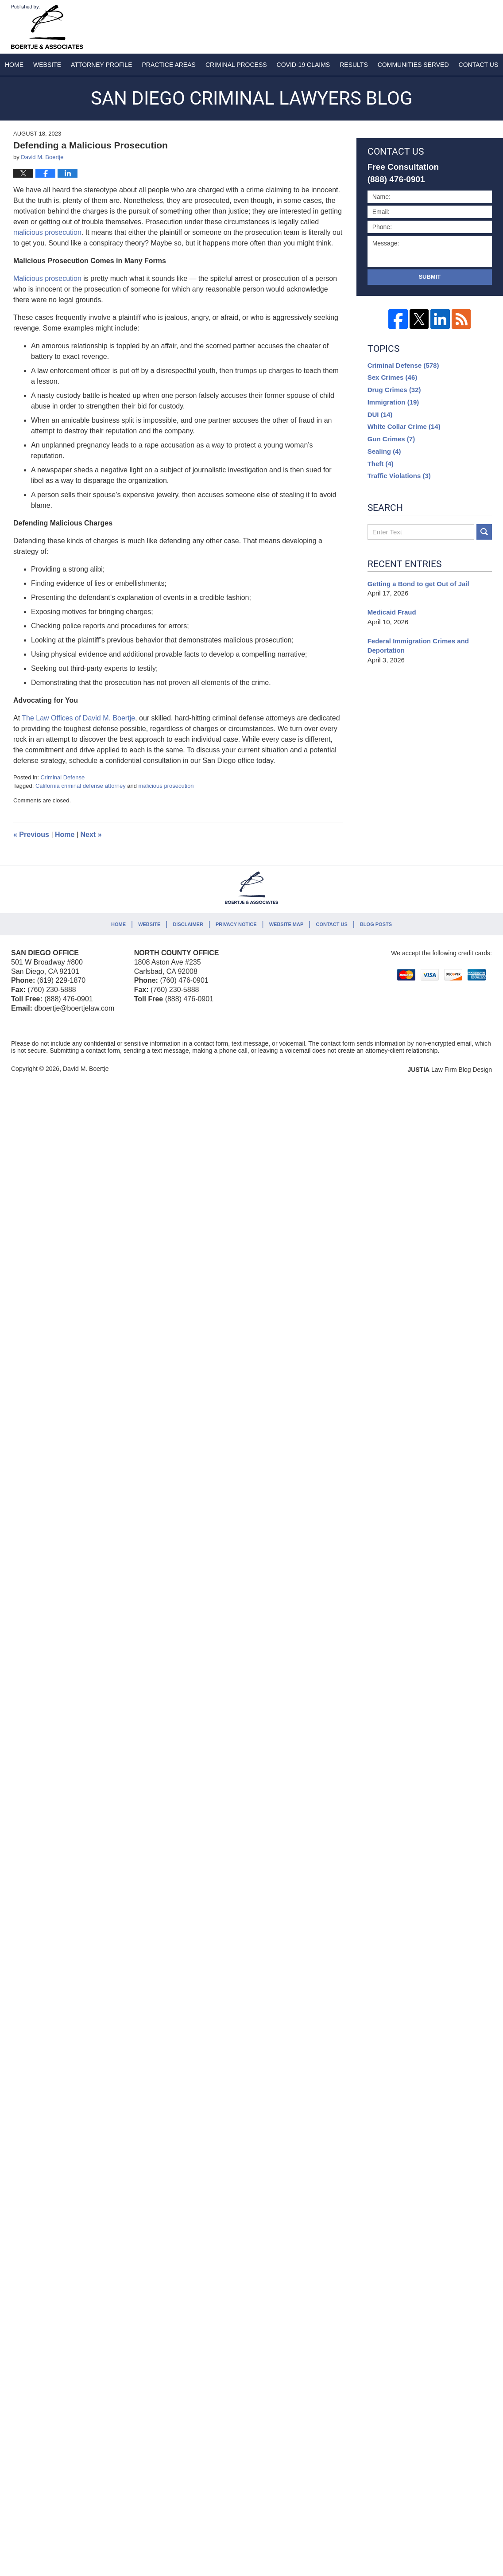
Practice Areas (169, 64)
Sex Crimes (393, 377)
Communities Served (413, 64)
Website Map (286, 924)
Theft (381, 463)
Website (47, 64)
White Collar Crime (404, 426)
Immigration (393, 402)
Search (484, 532)
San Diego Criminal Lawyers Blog (47, 27)
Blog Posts (376, 924)
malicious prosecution (166, 785)
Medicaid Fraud (392, 612)
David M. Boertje (85, 1068)
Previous (31, 834)
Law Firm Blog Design (449, 1069)
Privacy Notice (236, 924)
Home (14, 64)
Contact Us (331, 924)
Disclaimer (188, 924)
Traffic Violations (399, 475)
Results (354, 64)
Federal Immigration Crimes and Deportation (418, 645)
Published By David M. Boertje (433, 25)
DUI (380, 414)
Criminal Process (236, 64)
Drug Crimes (394, 389)
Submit (429, 276)
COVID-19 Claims (303, 64)
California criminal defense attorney (80, 785)
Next (91, 834)
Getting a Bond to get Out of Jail (418, 584)
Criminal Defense (62, 777)
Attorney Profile (101, 64)
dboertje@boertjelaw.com (74, 1008)
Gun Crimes (391, 439)
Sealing (384, 451)
